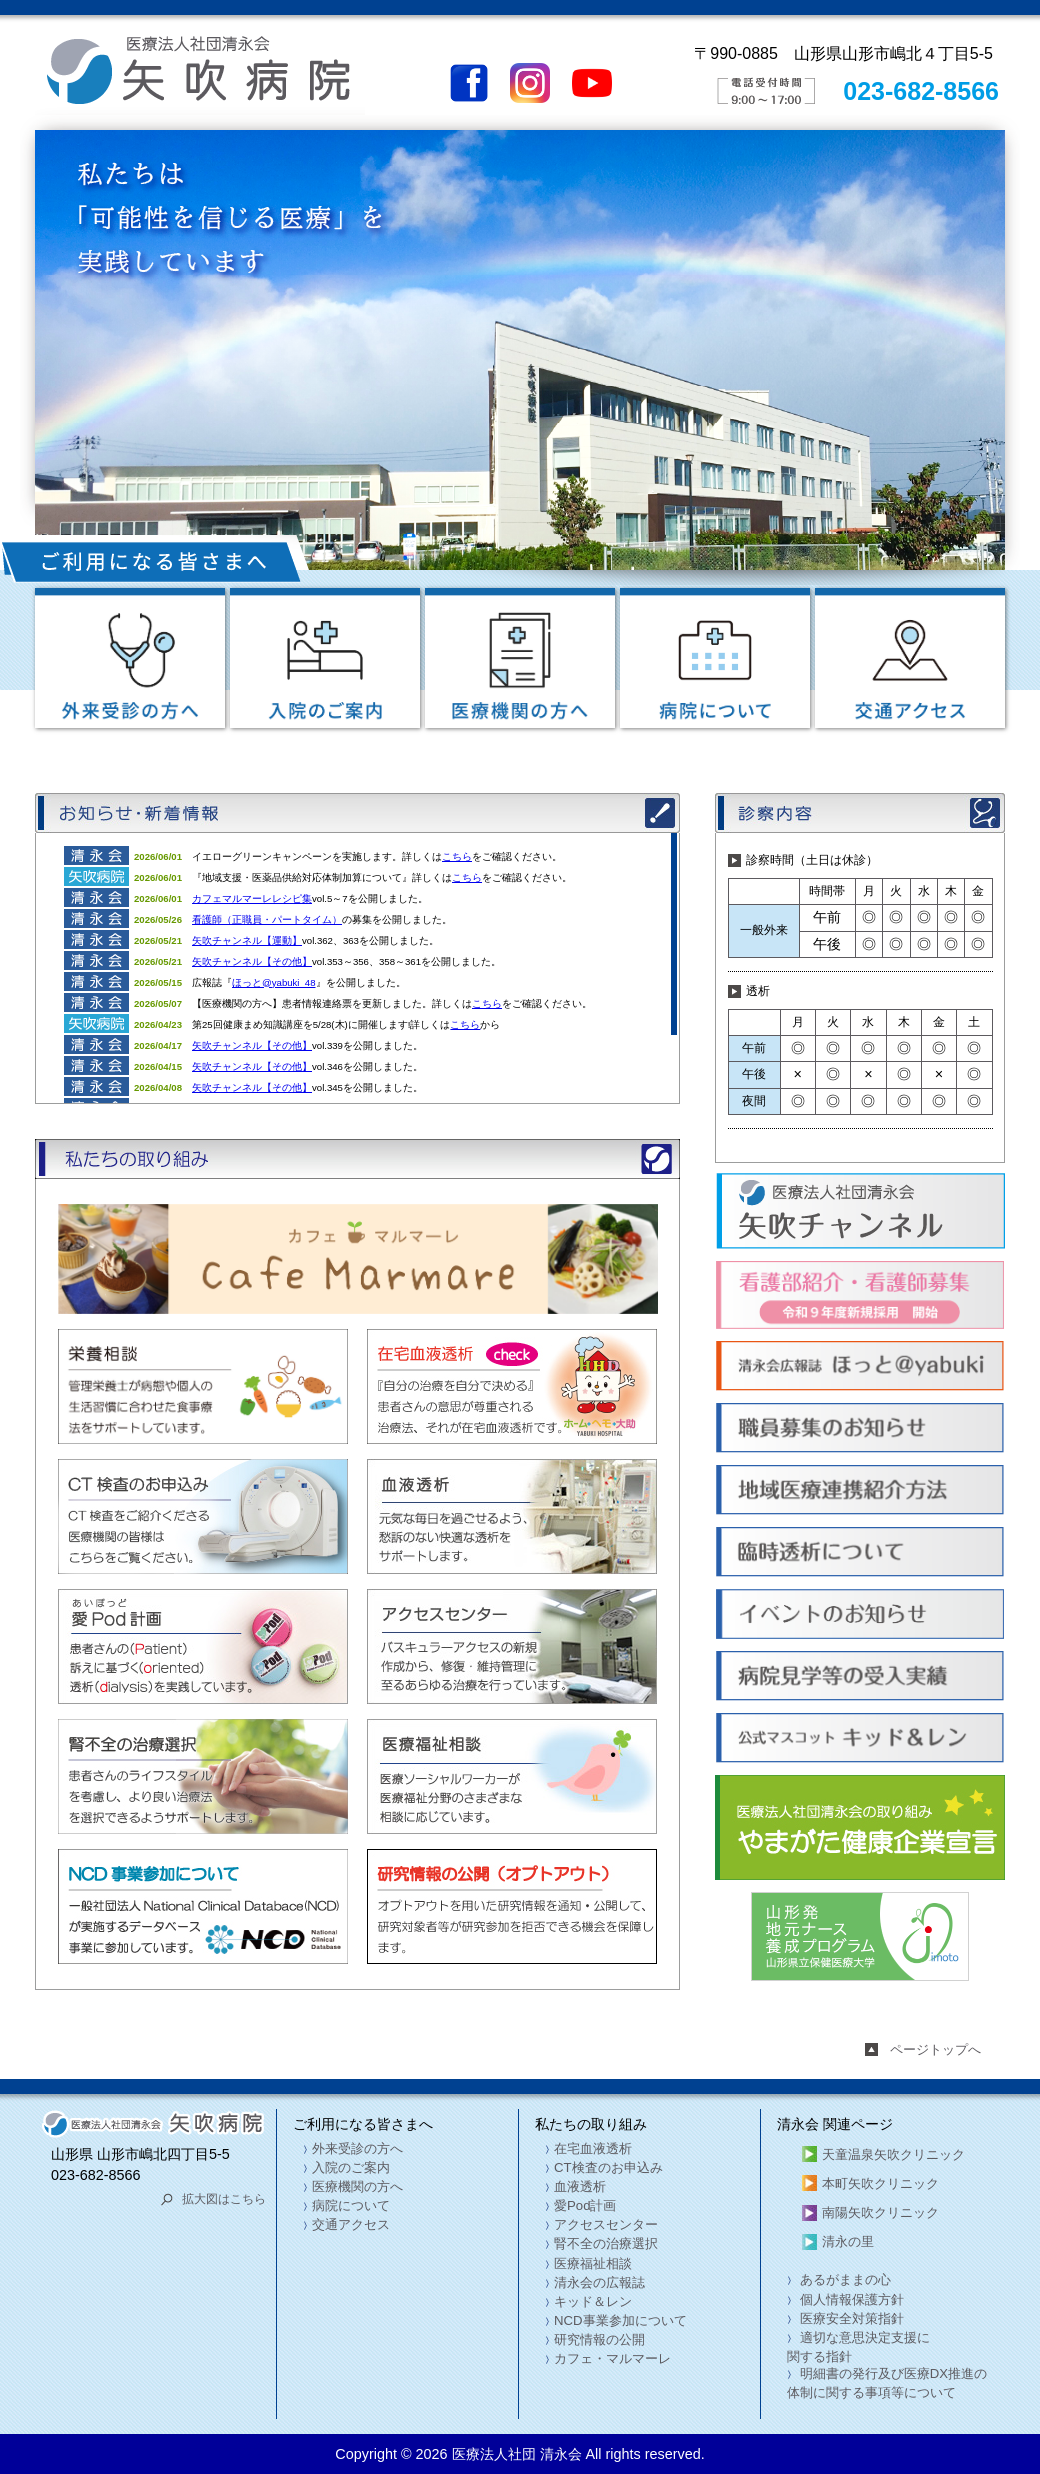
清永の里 (848, 2241)
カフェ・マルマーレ (612, 2358)
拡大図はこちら (224, 2199)
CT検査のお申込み (608, 2167)
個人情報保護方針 (850, 2299)
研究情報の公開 (599, 2339)
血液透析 (580, 2186)
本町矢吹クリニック (880, 2183)
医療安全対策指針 (850, 2318)
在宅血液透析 (593, 2148)
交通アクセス (351, 2224)
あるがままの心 (843, 2279)
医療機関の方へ (357, 2186)
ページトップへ (935, 2049)
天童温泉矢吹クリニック (893, 2154)
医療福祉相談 (593, 2263)
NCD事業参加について (620, 2320)
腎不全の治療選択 (606, 2243)
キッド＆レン (593, 2301)
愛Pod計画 (585, 2205)
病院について (351, 2205)
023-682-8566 (921, 91)
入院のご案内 (351, 2167)
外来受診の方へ (357, 2148)
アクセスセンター (606, 2224)
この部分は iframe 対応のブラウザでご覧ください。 (356, 968)
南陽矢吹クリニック (880, 2212)
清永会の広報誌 (599, 2282)
